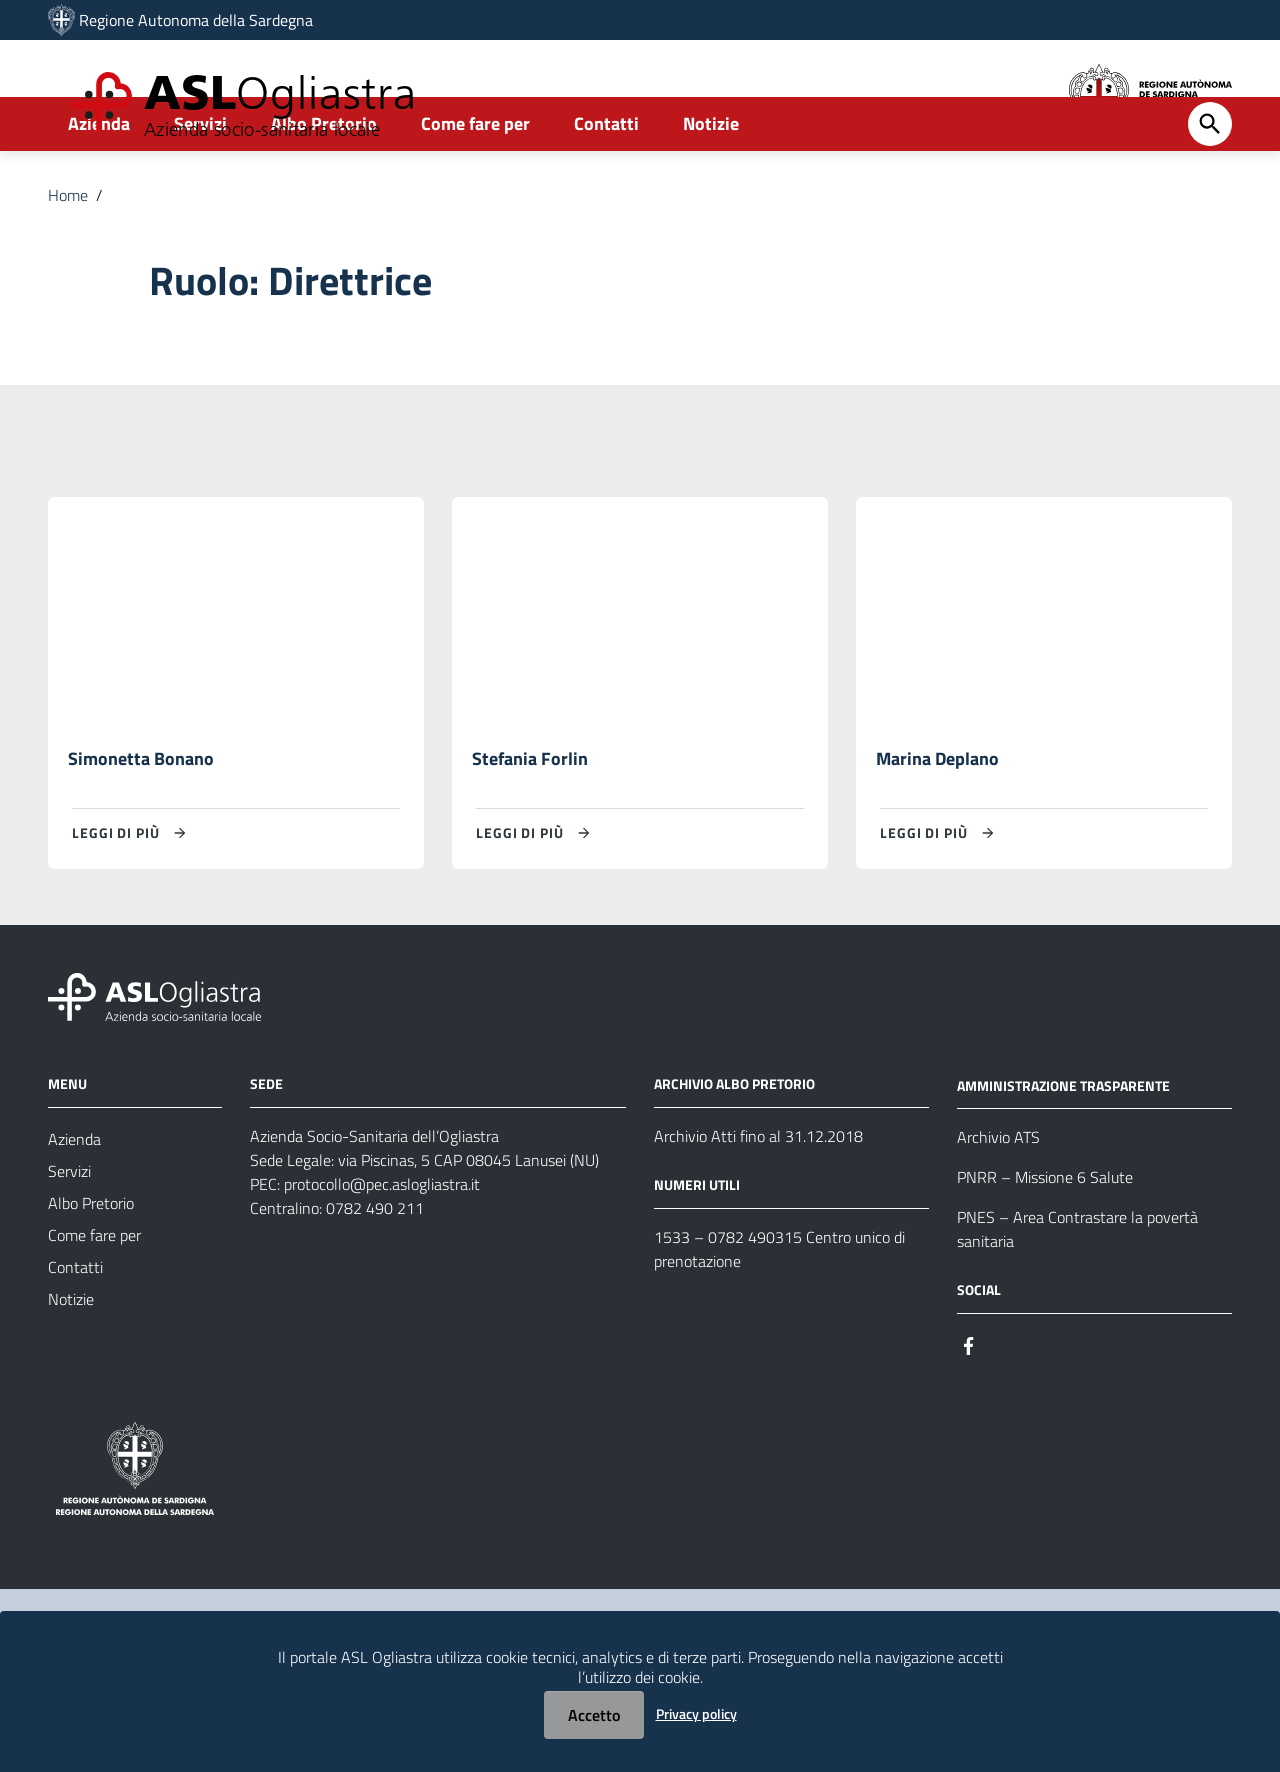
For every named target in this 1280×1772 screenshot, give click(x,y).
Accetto (594, 1715)
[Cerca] (1210, 187)
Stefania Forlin (530, 821)
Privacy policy (696, 1713)
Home (68, 258)
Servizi (200, 186)
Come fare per (475, 186)
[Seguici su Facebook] (969, 1408)
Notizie (711, 186)
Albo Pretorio (324, 186)
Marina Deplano (937, 821)
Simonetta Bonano (141, 821)
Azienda (99, 186)
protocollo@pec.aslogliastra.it (382, 1248)
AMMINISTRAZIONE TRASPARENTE (1063, 1149)
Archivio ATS (998, 1202)
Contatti (606, 186)
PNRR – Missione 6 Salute (1045, 1242)
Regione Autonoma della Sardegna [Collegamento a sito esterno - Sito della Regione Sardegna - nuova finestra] (196, 20)
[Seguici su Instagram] (1005, 1408)
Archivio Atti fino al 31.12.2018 (758, 1200)
